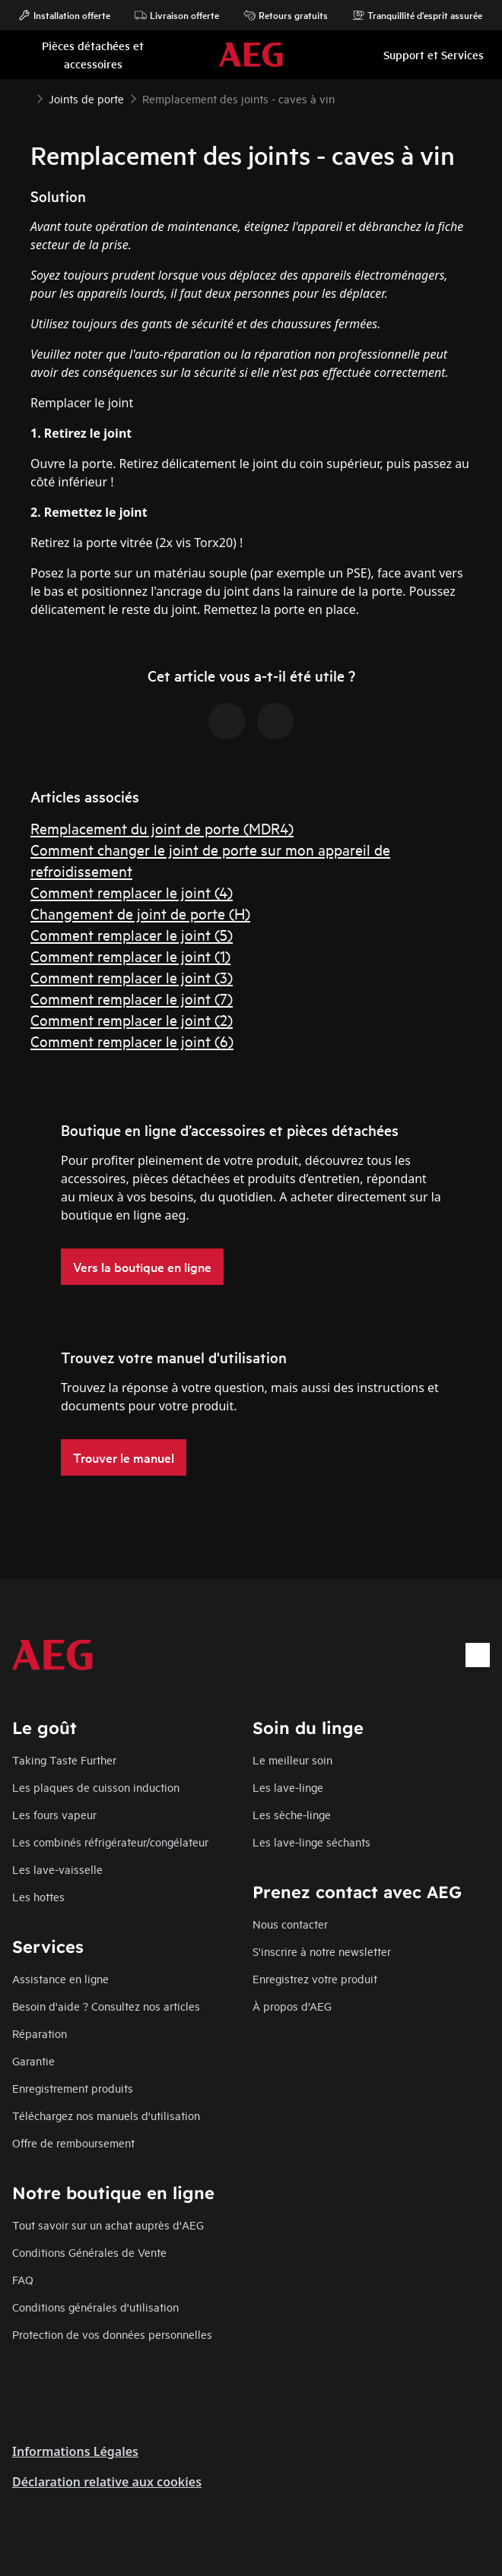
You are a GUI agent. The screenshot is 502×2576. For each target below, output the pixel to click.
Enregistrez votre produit (315, 1978)
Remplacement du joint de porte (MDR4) (162, 827)
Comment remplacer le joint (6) (132, 1040)
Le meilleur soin (292, 1759)
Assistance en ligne (60, 1978)
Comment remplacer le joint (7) (131, 998)
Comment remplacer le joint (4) (131, 891)
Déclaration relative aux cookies (107, 2481)
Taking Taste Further (64, 1759)
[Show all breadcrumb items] (24, 97)
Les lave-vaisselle (57, 1869)
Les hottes (38, 1896)
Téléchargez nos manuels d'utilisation (106, 2115)
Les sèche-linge (292, 1814)
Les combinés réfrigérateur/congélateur (110, 1841)
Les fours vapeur (54, 1814)
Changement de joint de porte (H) (140, 912)
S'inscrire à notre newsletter (322, 1951)
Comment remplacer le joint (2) (131, 1019)
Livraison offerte (177, 15)
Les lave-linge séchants (311, 1841)
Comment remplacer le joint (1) (130, 955)
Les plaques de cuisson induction (96, 1787)
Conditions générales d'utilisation (95, 2306)
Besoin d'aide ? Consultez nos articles (106, 2005)
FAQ (22, 2279)
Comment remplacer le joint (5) (131, 934)
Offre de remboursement (73, 2142)
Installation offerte (64, 15)
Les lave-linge (288, 1787)
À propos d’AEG (292, 2005)
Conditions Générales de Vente (89, 2252)
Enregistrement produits (72, 2088)
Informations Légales (75, 2451)
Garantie (33, 2060)
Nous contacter (290, 1923)
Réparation (39, 2033)
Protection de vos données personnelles (112, 2334)
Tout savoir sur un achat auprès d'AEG (108, 2224)
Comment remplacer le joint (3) (131, 976)
